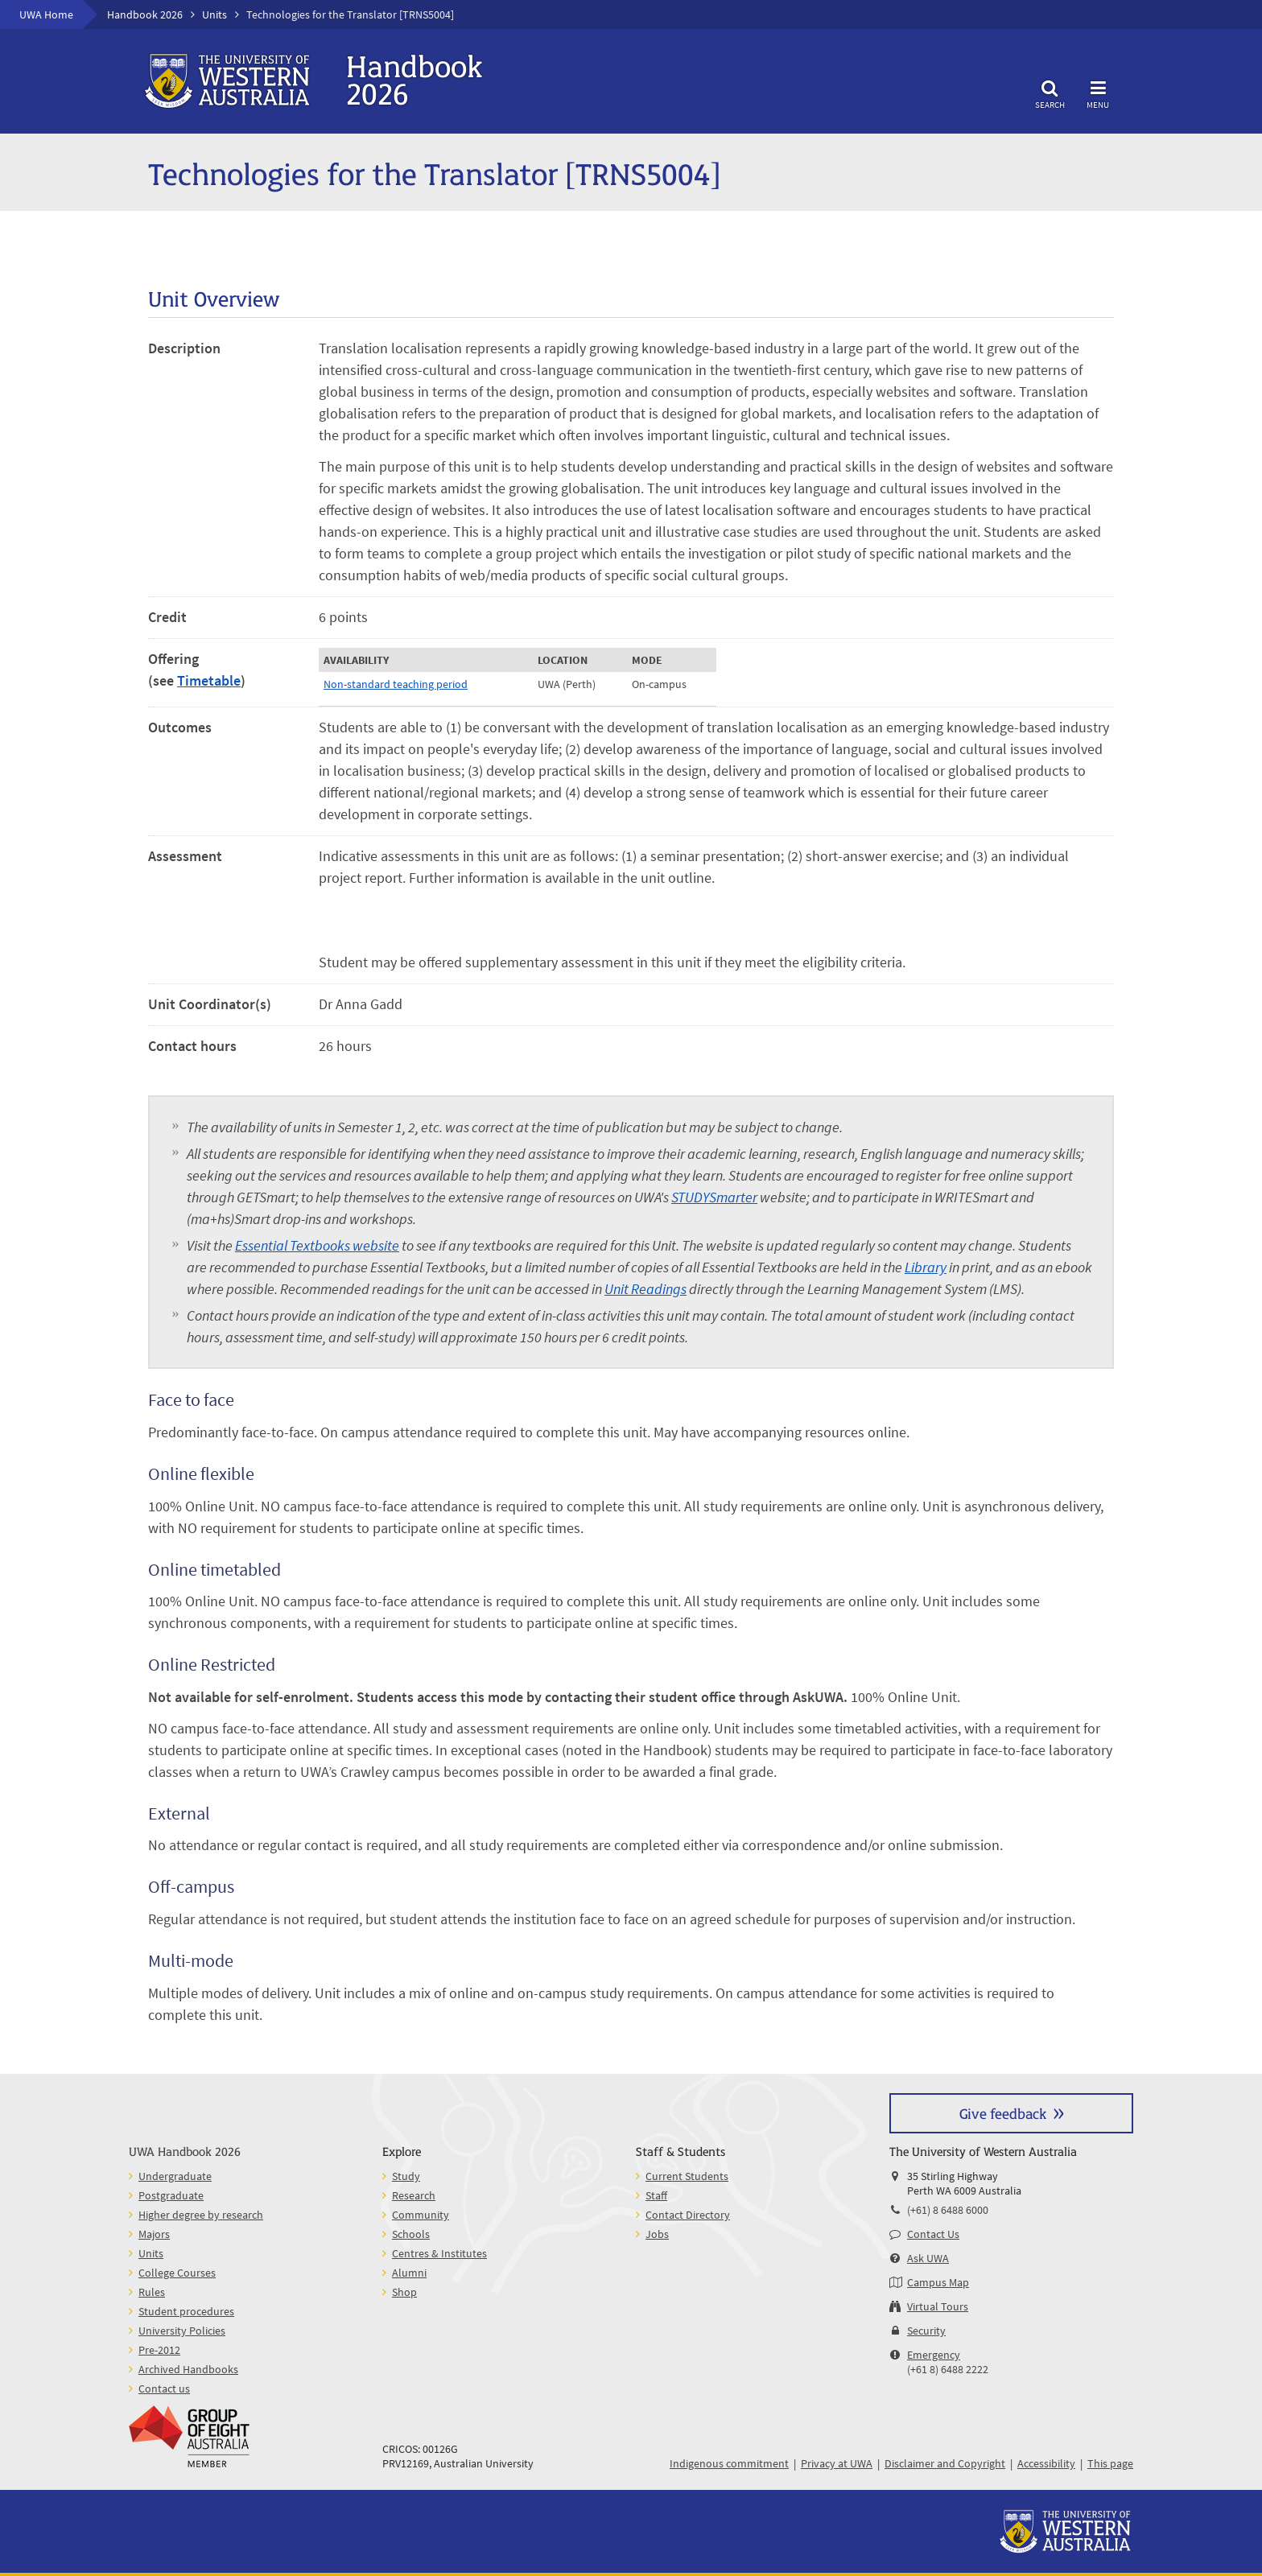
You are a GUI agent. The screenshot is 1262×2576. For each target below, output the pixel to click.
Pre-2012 (159, 2350)
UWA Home (46, 14)
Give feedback (1002, 2113)
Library (925, 1267)
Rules (151, 2292)
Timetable (209, 680)
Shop (404, 2292)
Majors (154, 2234)
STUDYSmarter (714, 1197)
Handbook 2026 (145, 14)
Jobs (657, 2234)
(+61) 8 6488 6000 (947, 2210)
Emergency (933, 2354)
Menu (1098, 92)
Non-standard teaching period (396, 684)
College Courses (177, 2272)
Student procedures (186, 2311)
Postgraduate (171, 2195)
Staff (656, 2195)
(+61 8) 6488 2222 (947, 2369)
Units (214, 14)
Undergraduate (175, 2176)
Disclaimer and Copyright (945, 2463)
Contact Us (933, 2234)
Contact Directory (687, 2214)
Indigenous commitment (729, 2463)
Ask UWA (928, 2258)
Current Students (686, 2176)
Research (413, 2195)
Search (1049, 92)
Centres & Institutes (439, 2253)
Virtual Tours (937, 2306)
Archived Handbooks (188, 2369)
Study (406, 2176)
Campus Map (938, 2282)
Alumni (409, 2272)
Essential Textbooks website (317, 1245)
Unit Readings (645, 1289)
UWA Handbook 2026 (185, 2150)
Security (926, 2330)
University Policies (181, 2330)
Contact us (164, 2388)
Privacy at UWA (836, 2463)
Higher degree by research (200, 2214)
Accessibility (1046, 2463)
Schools (411, 2234)
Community (420, 2214)
